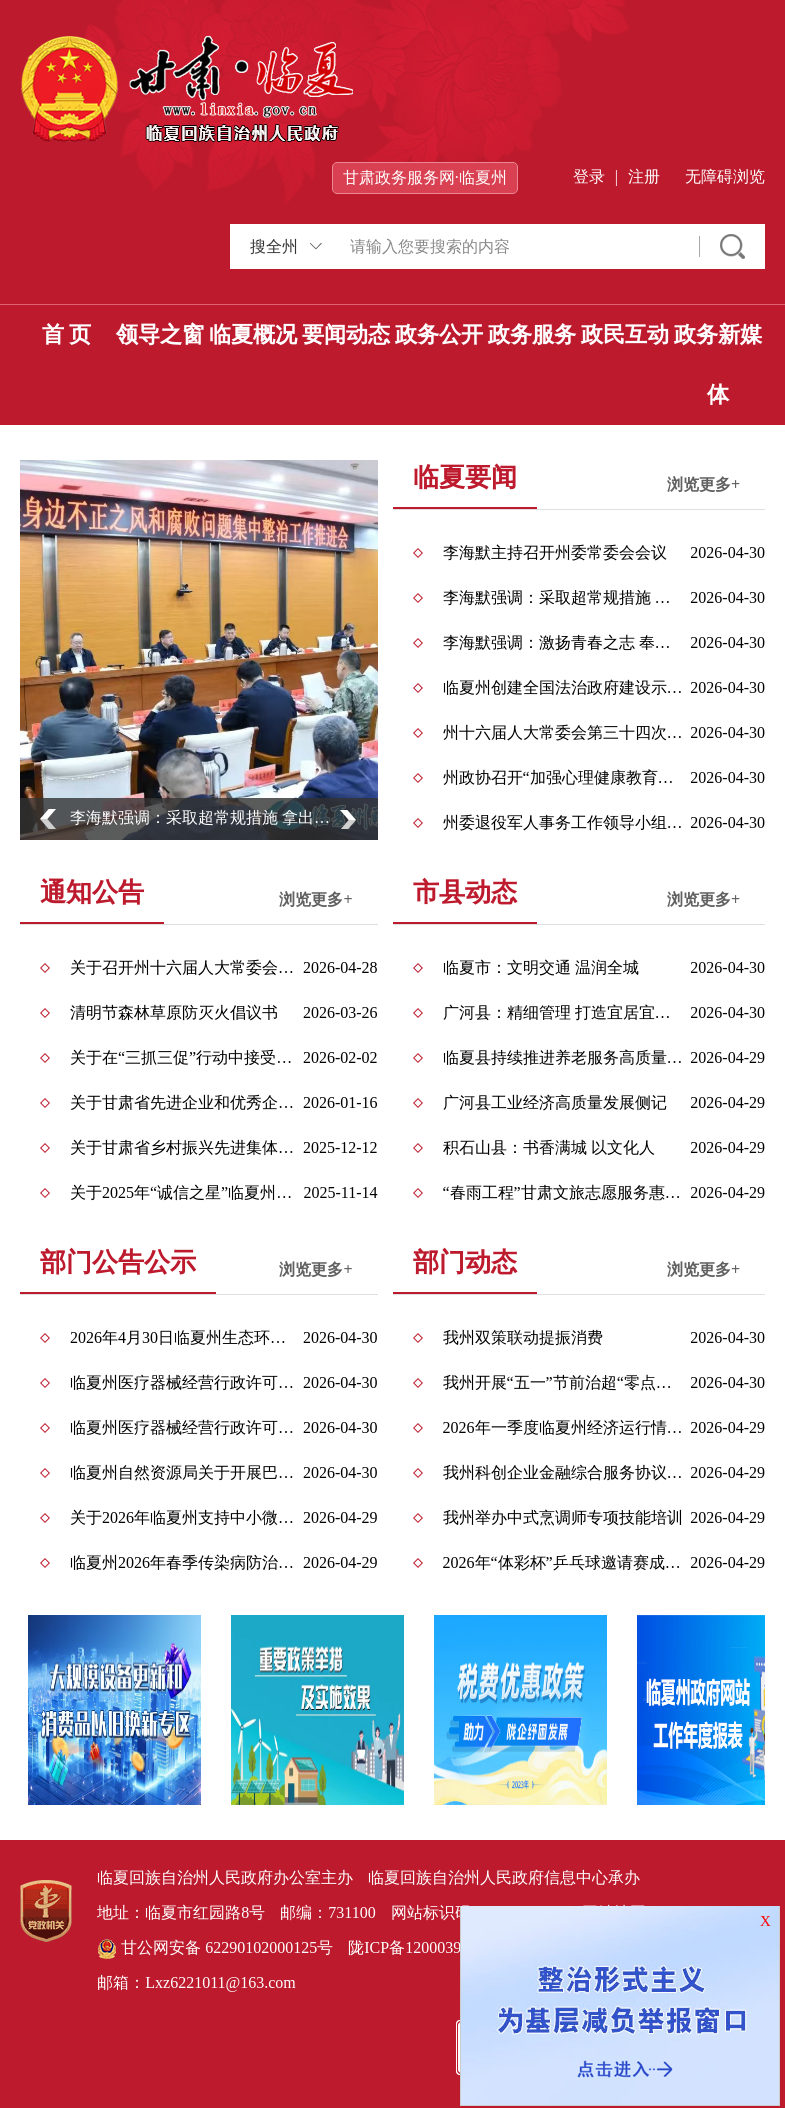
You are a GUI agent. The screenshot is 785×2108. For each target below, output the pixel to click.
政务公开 (439, 334)
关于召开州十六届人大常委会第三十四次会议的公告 (185, 967)
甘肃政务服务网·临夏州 (425, 177)
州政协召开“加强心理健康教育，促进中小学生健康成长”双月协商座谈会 (564, 777)
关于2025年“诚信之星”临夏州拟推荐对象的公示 (185, 1192)
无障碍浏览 (725, 176)
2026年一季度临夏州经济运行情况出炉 (564, 1427)
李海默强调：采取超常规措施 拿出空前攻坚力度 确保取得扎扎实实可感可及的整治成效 (206, 817)
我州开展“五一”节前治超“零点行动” (564, 1382)
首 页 (67, 334)
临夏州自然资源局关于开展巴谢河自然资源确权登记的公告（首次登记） (185, 1472)
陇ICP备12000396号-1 (423, 1947)
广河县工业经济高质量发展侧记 (555, 1102)
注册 (644, 176)
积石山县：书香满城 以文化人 (549, 1147)
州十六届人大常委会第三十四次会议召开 (564, 732)
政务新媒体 (718, 364)
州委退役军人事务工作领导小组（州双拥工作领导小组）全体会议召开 (564, 822)
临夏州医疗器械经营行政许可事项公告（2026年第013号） (185, 1382)
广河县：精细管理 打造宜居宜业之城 (564, 1012)
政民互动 (625, 334)
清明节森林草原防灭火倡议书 (174, 1012)
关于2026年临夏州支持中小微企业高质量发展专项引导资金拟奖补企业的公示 (185, 1517)
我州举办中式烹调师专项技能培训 (563, 1517)
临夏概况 (253, 334)
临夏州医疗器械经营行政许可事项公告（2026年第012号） (185, 1427)
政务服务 (532, 334)
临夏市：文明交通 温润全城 (541, 967)
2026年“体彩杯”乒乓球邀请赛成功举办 (564, 1562)
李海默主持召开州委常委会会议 (555, 552)
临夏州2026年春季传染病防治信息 (185, 1562)
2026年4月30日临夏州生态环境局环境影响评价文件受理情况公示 (185, 1337)
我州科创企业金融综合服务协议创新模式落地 (564, 1472)
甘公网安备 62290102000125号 (215, 1949)
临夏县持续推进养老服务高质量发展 (564, 1057)
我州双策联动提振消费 (523, 1337)
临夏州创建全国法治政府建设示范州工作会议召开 (564, 687)
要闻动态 (346, 334)
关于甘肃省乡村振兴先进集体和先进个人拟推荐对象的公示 (185, 1147)
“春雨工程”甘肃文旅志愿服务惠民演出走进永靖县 (564, 1192)
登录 (589, 176)
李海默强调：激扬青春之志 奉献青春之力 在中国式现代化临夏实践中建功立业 (564, 642)
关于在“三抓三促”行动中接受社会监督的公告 (185, 1057)
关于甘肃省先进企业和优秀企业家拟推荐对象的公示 (185, 1102)
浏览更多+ (703, 484)
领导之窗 (160, 334)
